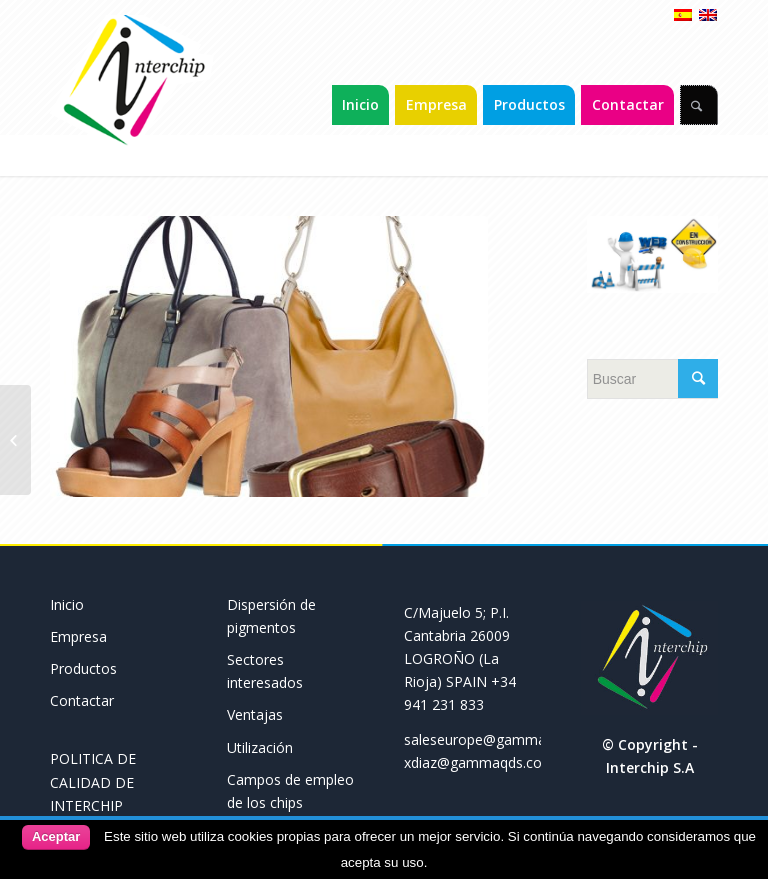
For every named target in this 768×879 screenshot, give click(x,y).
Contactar (82, 700)
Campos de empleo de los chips (290, 791)
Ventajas (255, 714)
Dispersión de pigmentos (271, 616)
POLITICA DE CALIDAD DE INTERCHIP (93, 781)
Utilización (260, 747)
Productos (83, 668)
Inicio (67, 604)
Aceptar (56, 836)
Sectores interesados (265, 671)
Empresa (78, 636)
